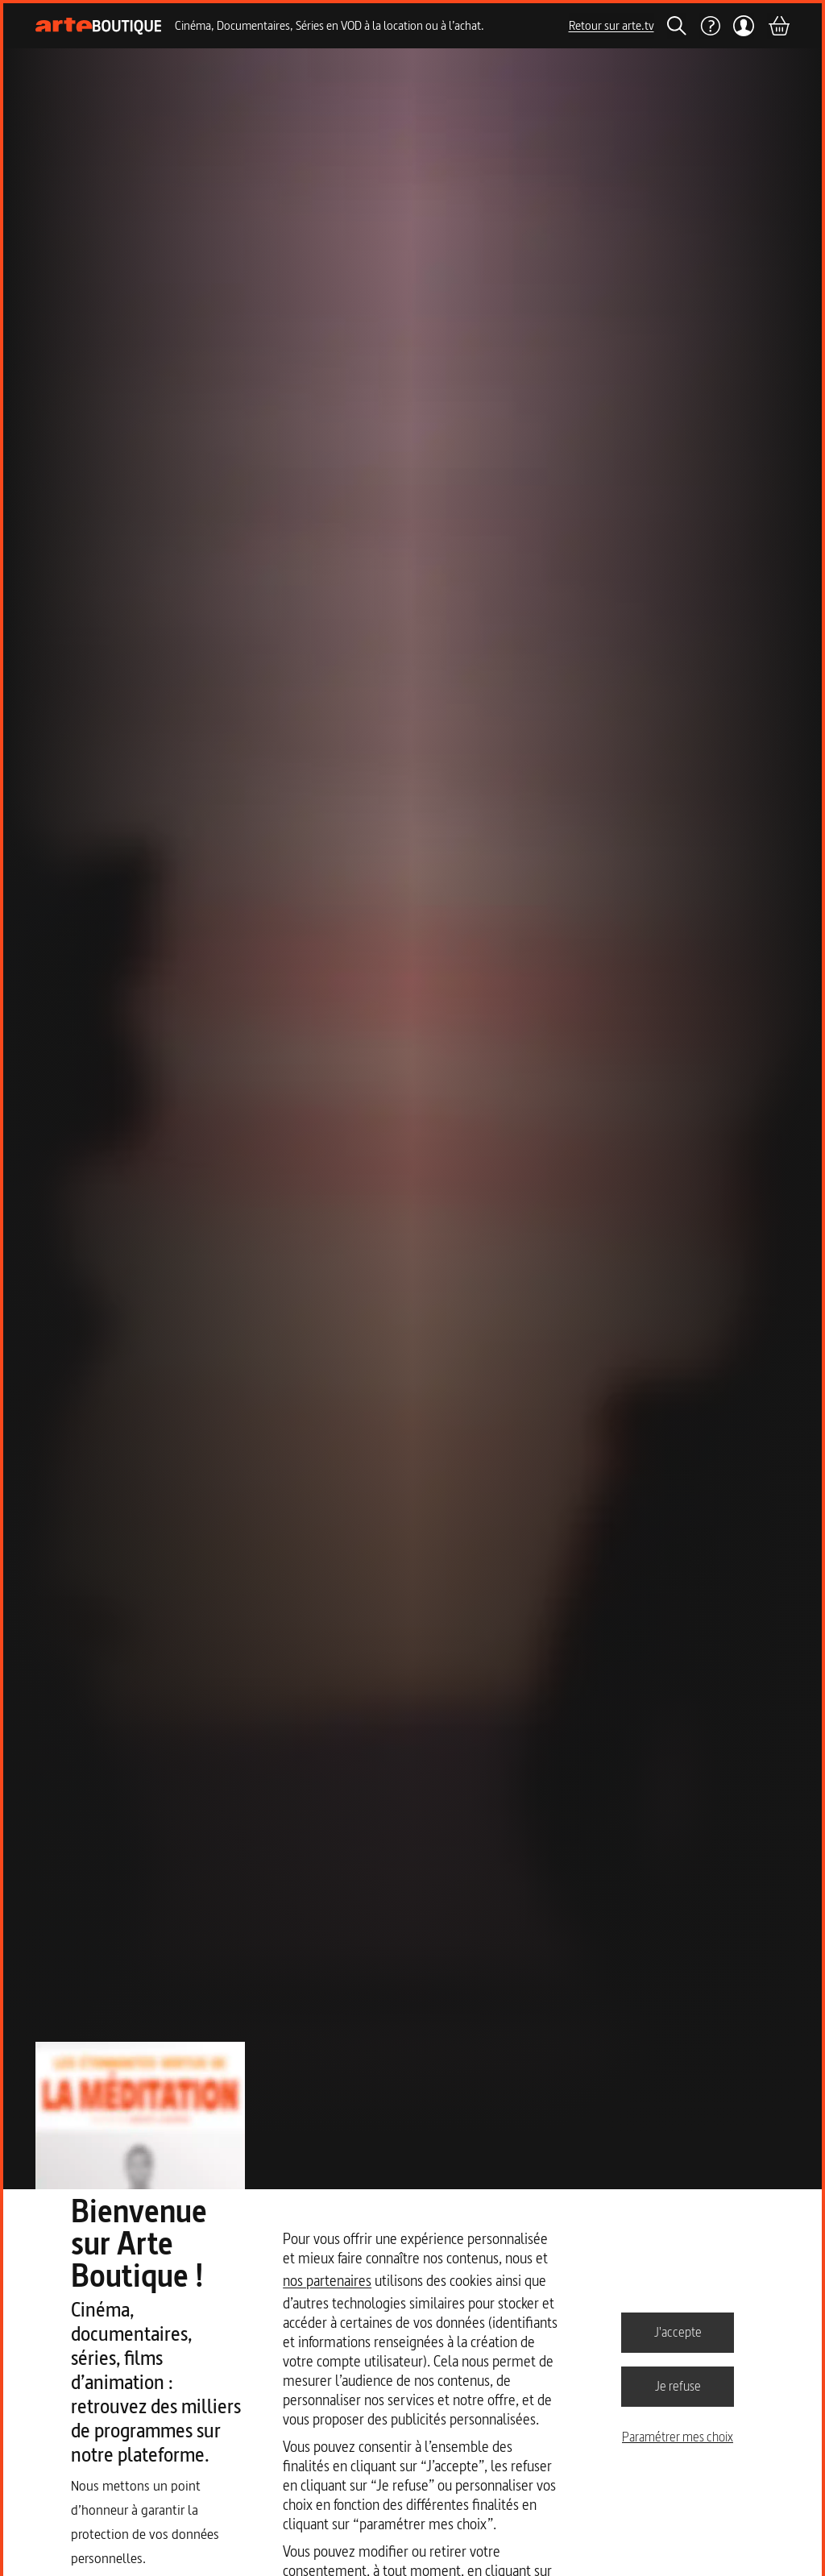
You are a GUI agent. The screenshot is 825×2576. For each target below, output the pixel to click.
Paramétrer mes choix (677, 2436)
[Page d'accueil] (98, 26)
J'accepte (678, 2332)
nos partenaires (327, 2281)
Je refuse (678, 2386)
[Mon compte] (744, 26)
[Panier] (778, 26)
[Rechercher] (676, 26)
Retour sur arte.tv (611, 25)
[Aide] (709, 26)
